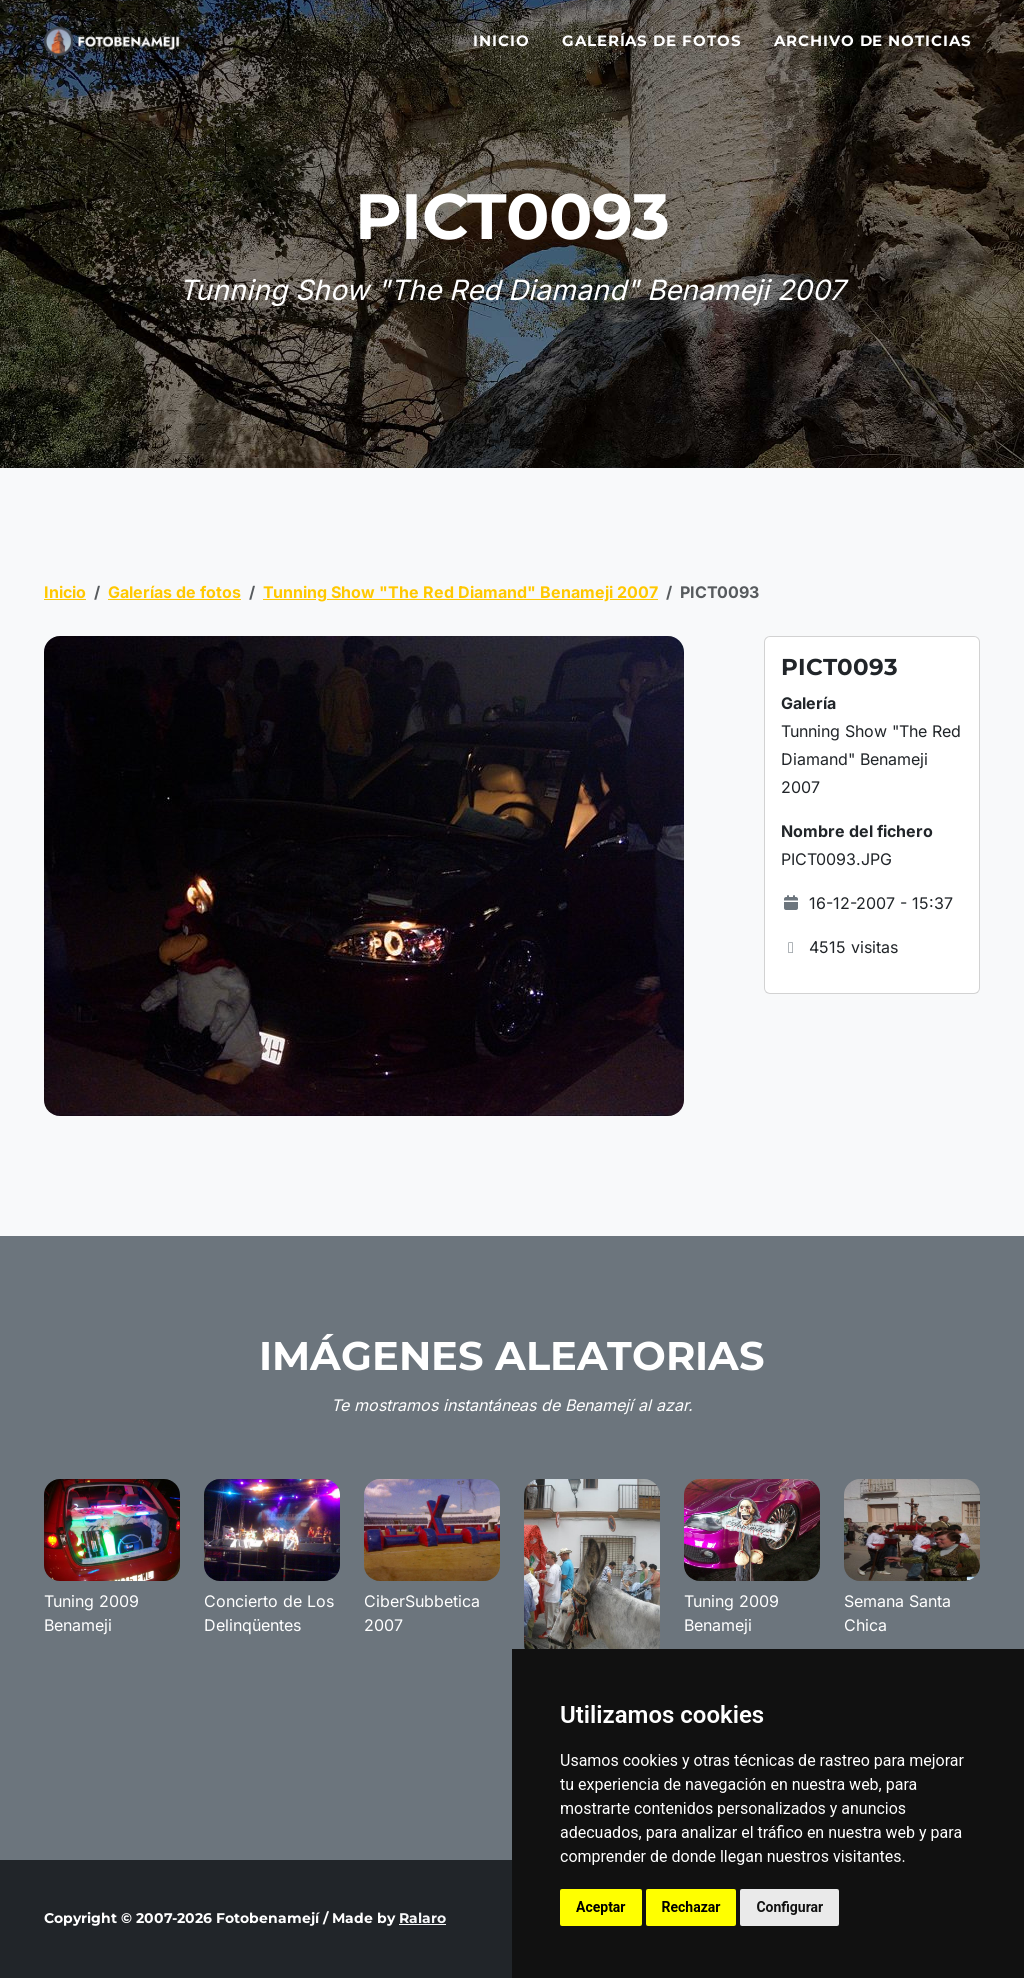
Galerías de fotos (652, 52)
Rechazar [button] (691, 1907)
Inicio (501, 52)
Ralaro (422, 1918)
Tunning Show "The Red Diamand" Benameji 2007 (460, 592)
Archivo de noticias (873, 52)
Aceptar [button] (601, 1907)
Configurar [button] (789, 1907)
